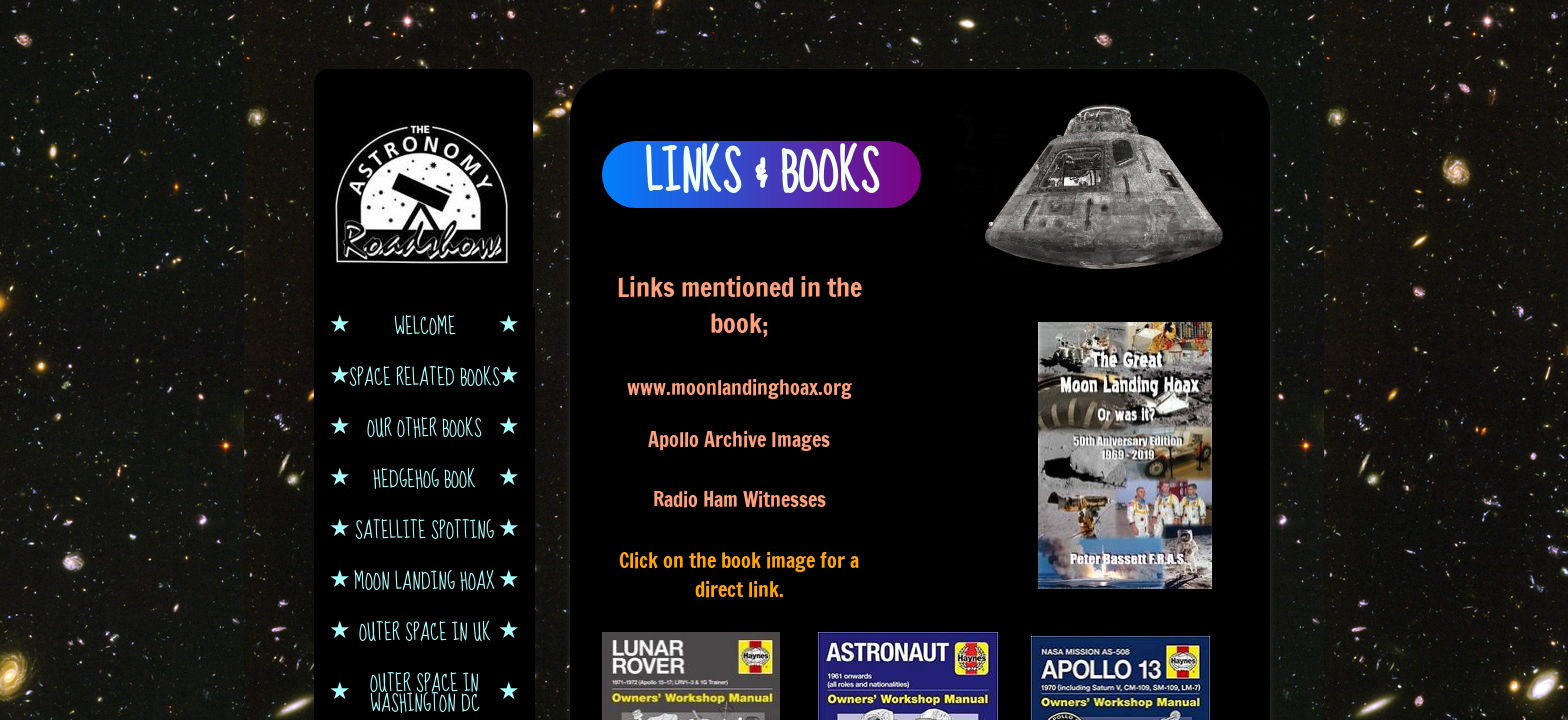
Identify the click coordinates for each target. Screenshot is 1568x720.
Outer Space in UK (425, 631)
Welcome (425, 325)
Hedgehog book (424, 478)
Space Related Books (424, 376)
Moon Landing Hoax (424, 580)
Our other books (424, 427)
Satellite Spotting (424, 529)
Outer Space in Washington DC (425, 692)
